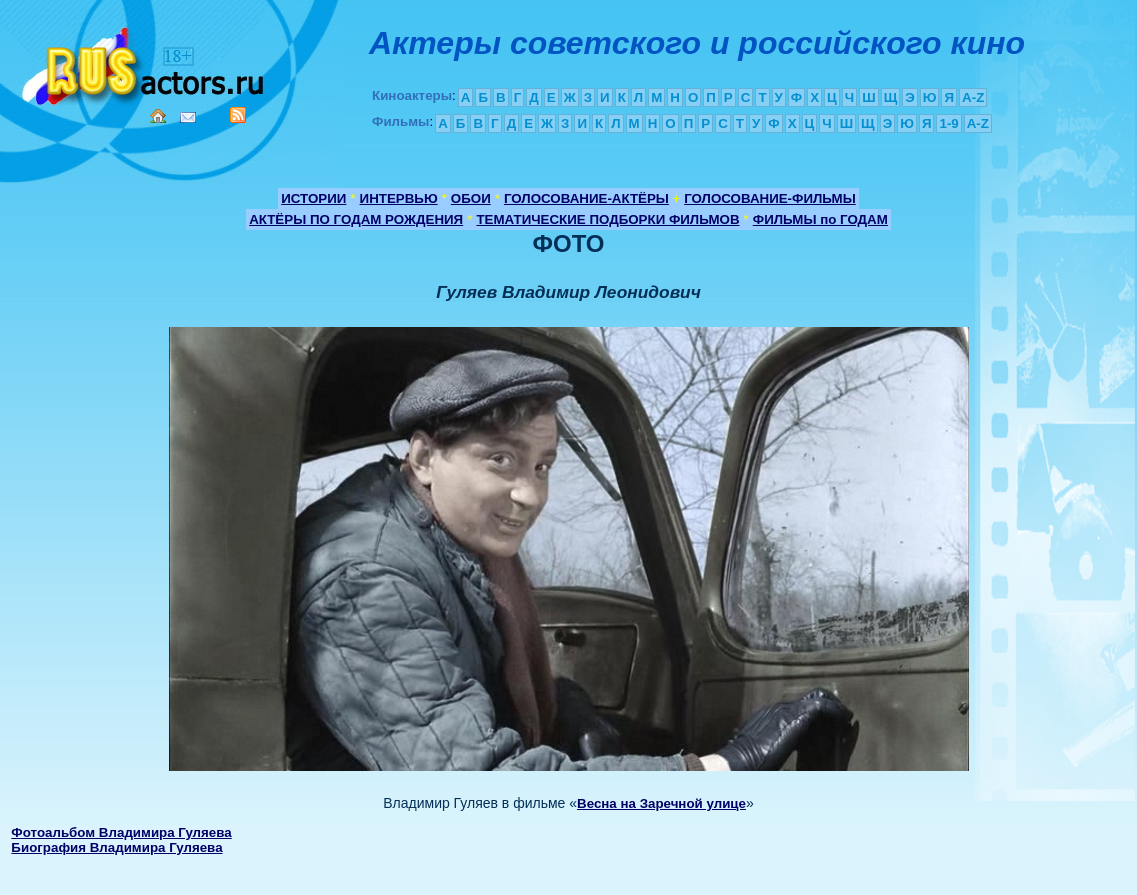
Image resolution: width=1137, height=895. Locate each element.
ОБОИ (471, 198)
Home (158, 116)
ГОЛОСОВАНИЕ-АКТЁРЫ (586, 198)
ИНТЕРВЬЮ (399, 198)
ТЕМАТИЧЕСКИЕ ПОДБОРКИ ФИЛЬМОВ (607, 219)
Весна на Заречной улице (661, 803)
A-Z (973, 97)
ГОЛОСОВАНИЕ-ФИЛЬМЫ (770, 198)
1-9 (948, 123)
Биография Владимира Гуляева (116, 847)
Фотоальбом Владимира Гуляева (121, 832)
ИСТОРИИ (313, 198)
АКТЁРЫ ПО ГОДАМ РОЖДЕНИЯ (356, 219)
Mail (188, 117)
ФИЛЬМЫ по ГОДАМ (820, 219)
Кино (145, 62)
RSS (238, 115)
